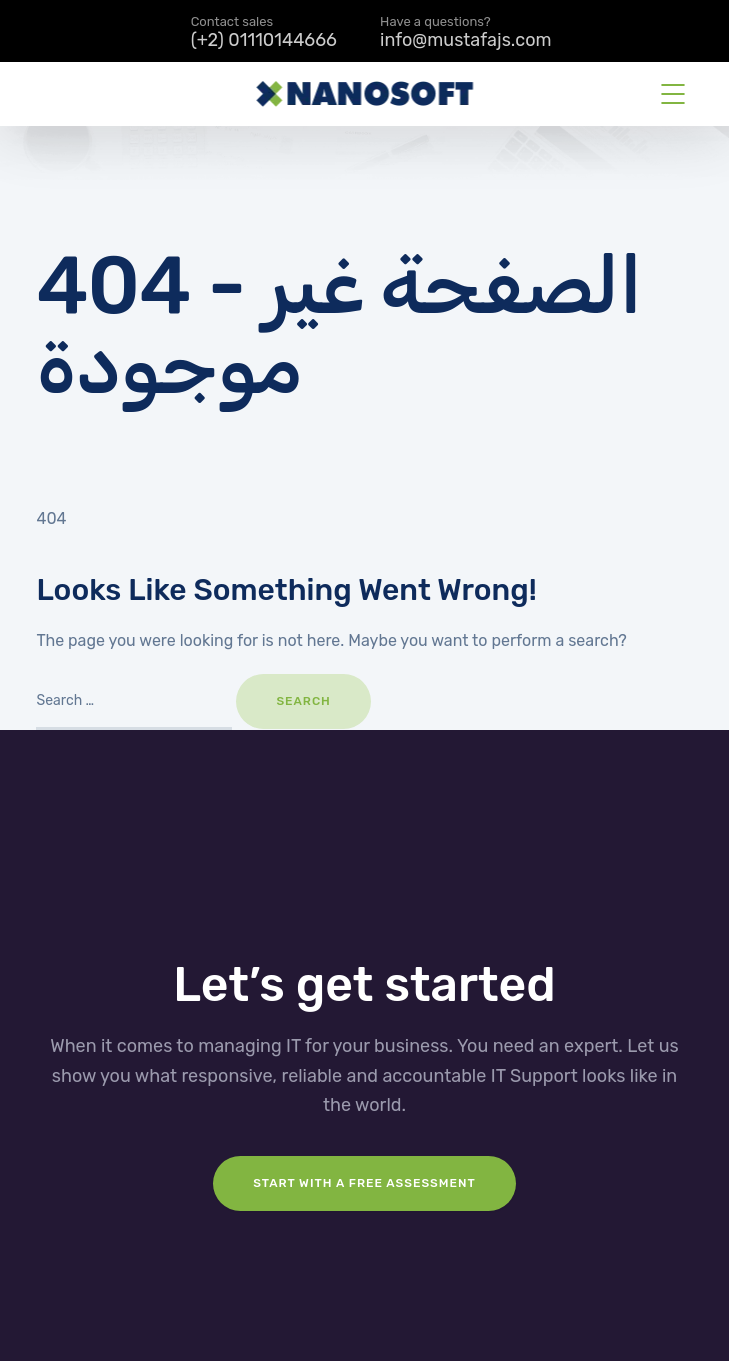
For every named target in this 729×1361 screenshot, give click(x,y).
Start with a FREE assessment (364, 1183)
